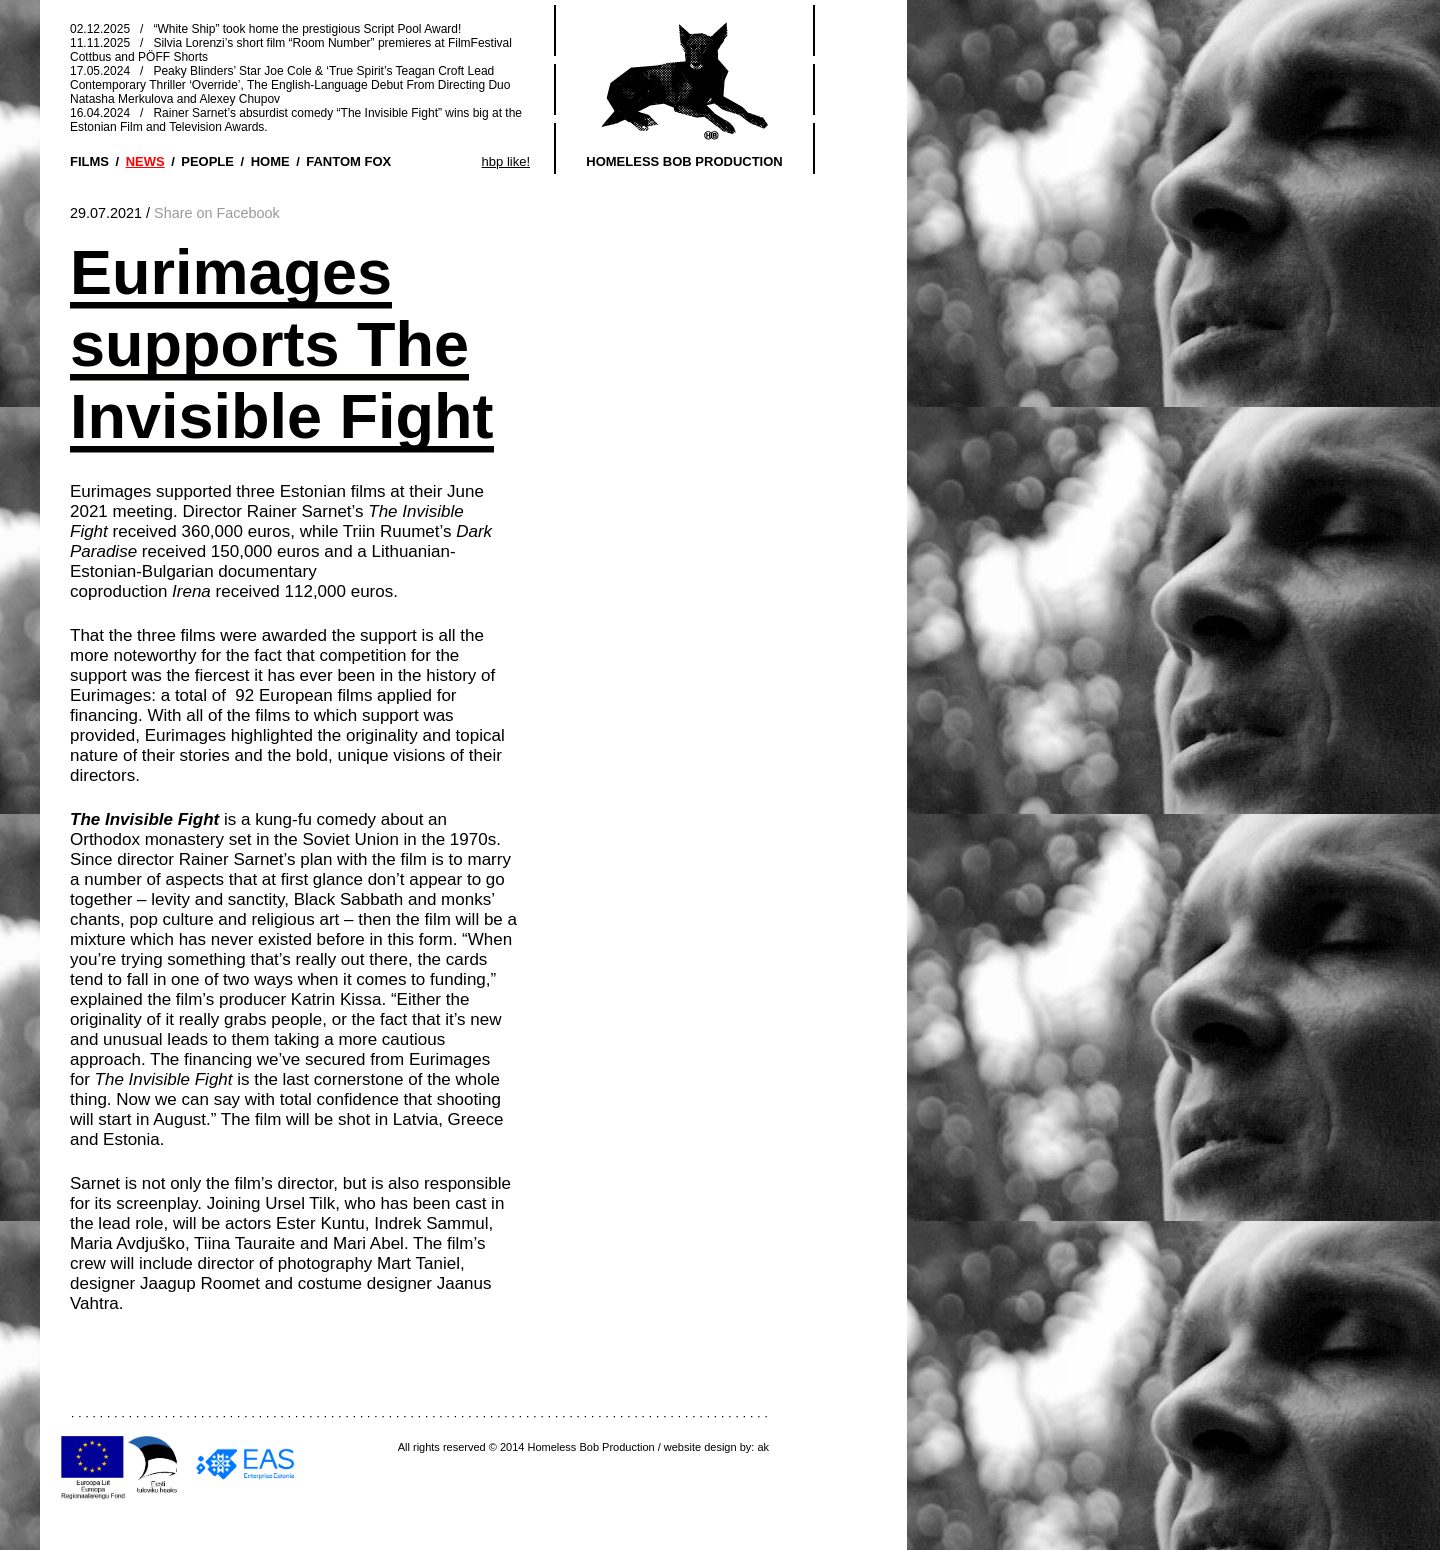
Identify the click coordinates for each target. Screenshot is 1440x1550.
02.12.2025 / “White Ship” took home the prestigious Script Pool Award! (265, 29)
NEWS (145, 161)
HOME (270, 161)
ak (763, 1447)
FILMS (89, 161)
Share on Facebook (217, 213)
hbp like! (506, 161)
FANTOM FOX (348, 161)
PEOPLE (207, 161)
